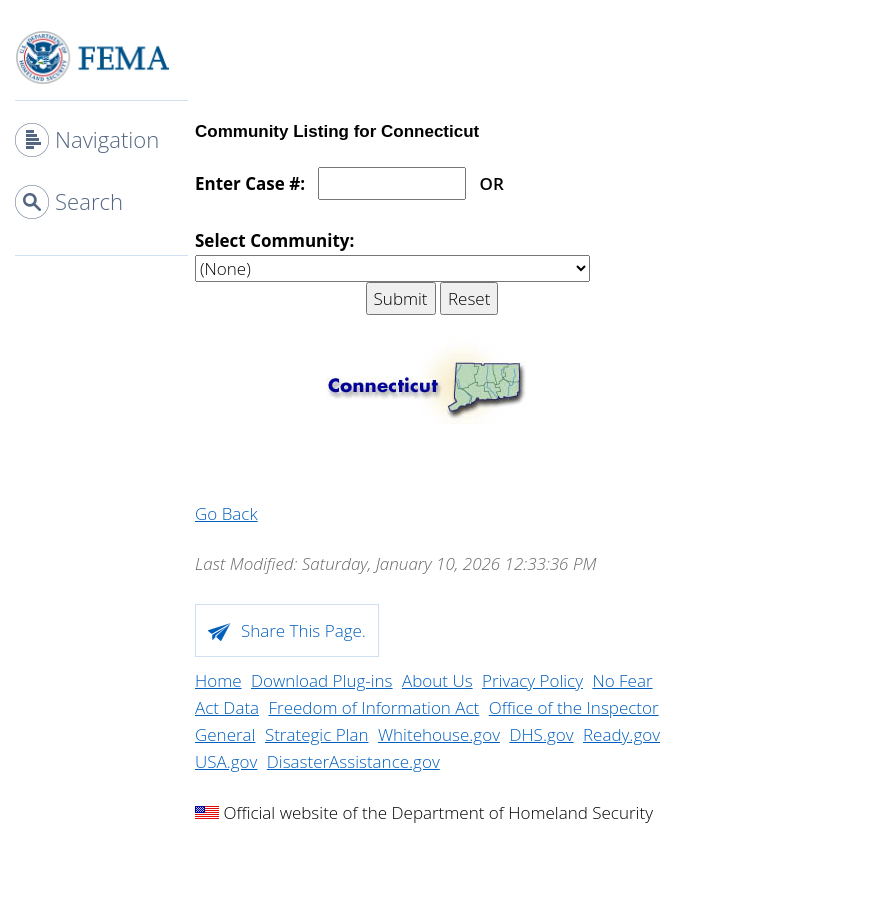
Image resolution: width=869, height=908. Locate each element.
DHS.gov (541, 734)
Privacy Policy (532, 680)
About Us (437, 680)
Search (89, 201)
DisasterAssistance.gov (353, 761)
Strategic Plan (317, 734)
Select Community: (274, 240)
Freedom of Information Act (374, 707)
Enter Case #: (250, 183)
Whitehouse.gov (439, 734)
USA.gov (226, 761)
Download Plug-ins (322, 680)
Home (218, 680)
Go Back (226, 513)
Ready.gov (621, 734)
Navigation (107, 139)
